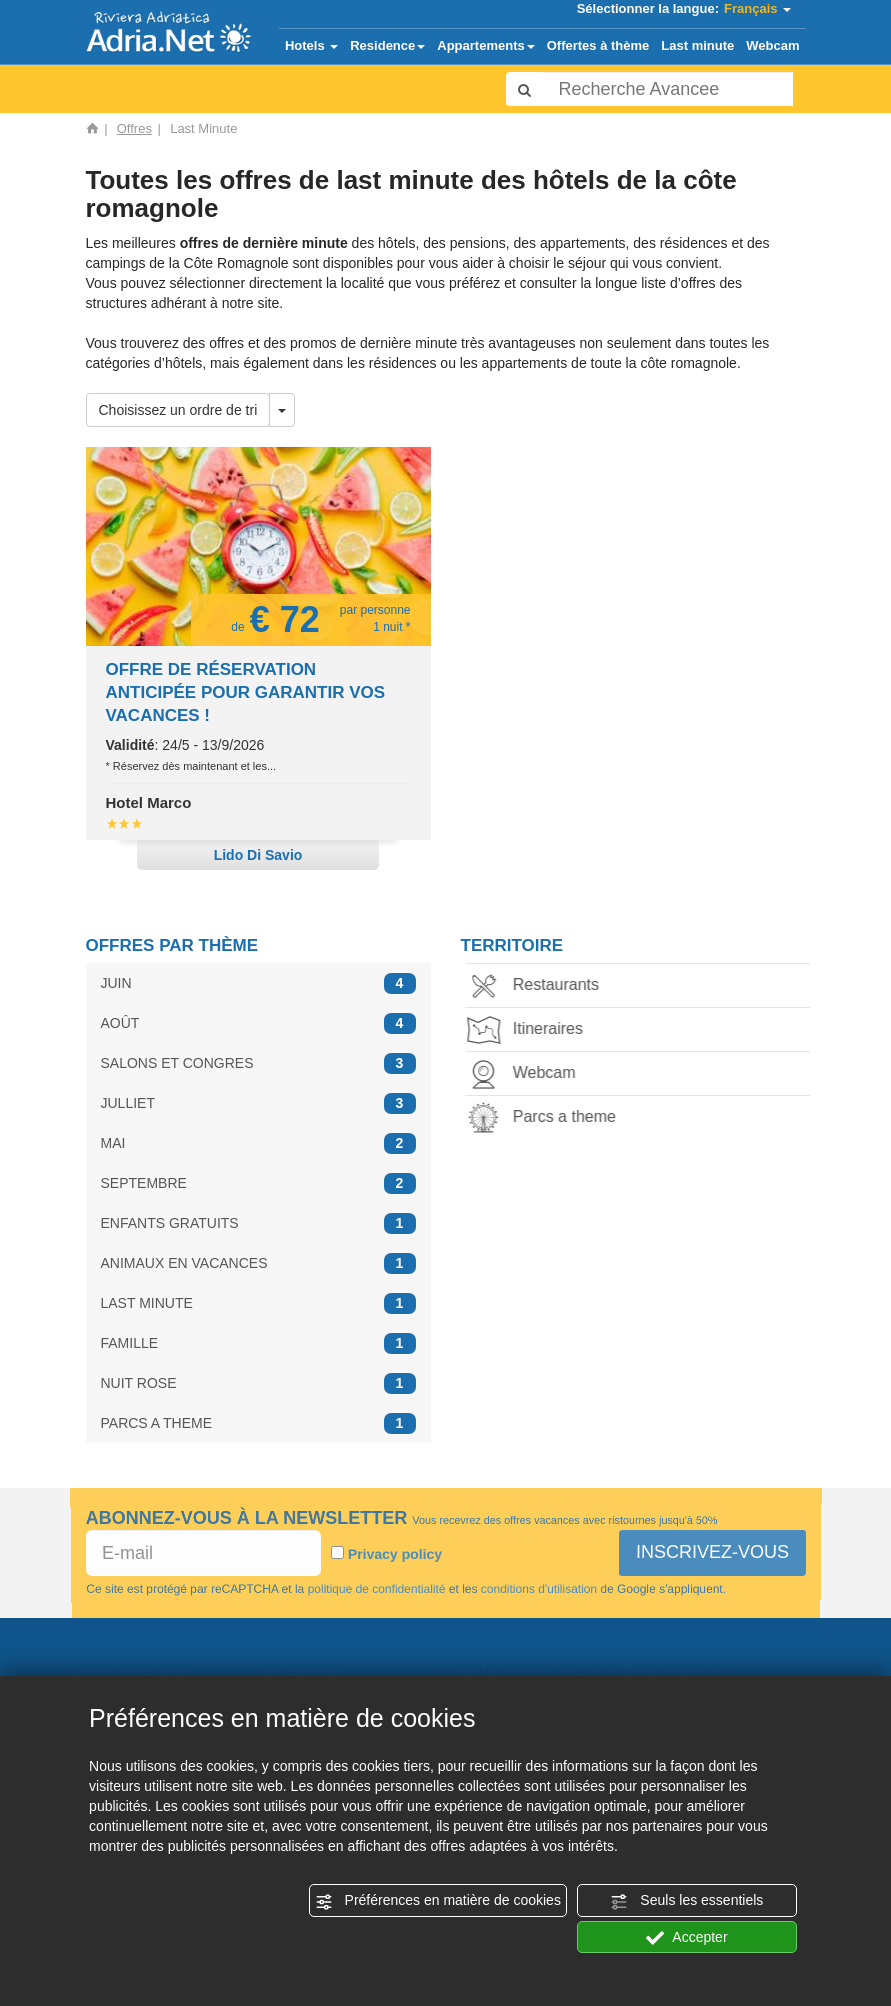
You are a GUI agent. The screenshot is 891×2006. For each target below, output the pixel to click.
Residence (387, 45)
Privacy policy (394, 1554)
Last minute (697, 45)
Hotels (311, 45)
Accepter (686, 1938)
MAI (258, 1143)
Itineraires (529, 1030)
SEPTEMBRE (258, 1183)
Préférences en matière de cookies (438, 1901)
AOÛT (258, 1023)
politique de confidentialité (376, 1589)
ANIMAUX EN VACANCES (258, 1263)
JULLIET (258, 1103)
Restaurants (537, 986)
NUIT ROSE (258, 1383)
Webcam (772, 45)
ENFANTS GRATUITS (258, 1223)
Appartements (485, 45)
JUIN (258, 983)
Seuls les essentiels (686, 1901)
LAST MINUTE (258, 1303)
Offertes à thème (598, 45)
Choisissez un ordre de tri (178, 410)
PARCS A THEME (258, 1423)
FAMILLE (258, 1343)
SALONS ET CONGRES (258, 1063)
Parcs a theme (545, 1118)
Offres (134, 128)
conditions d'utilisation (538, 1589)
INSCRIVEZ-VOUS (712, 1552)
